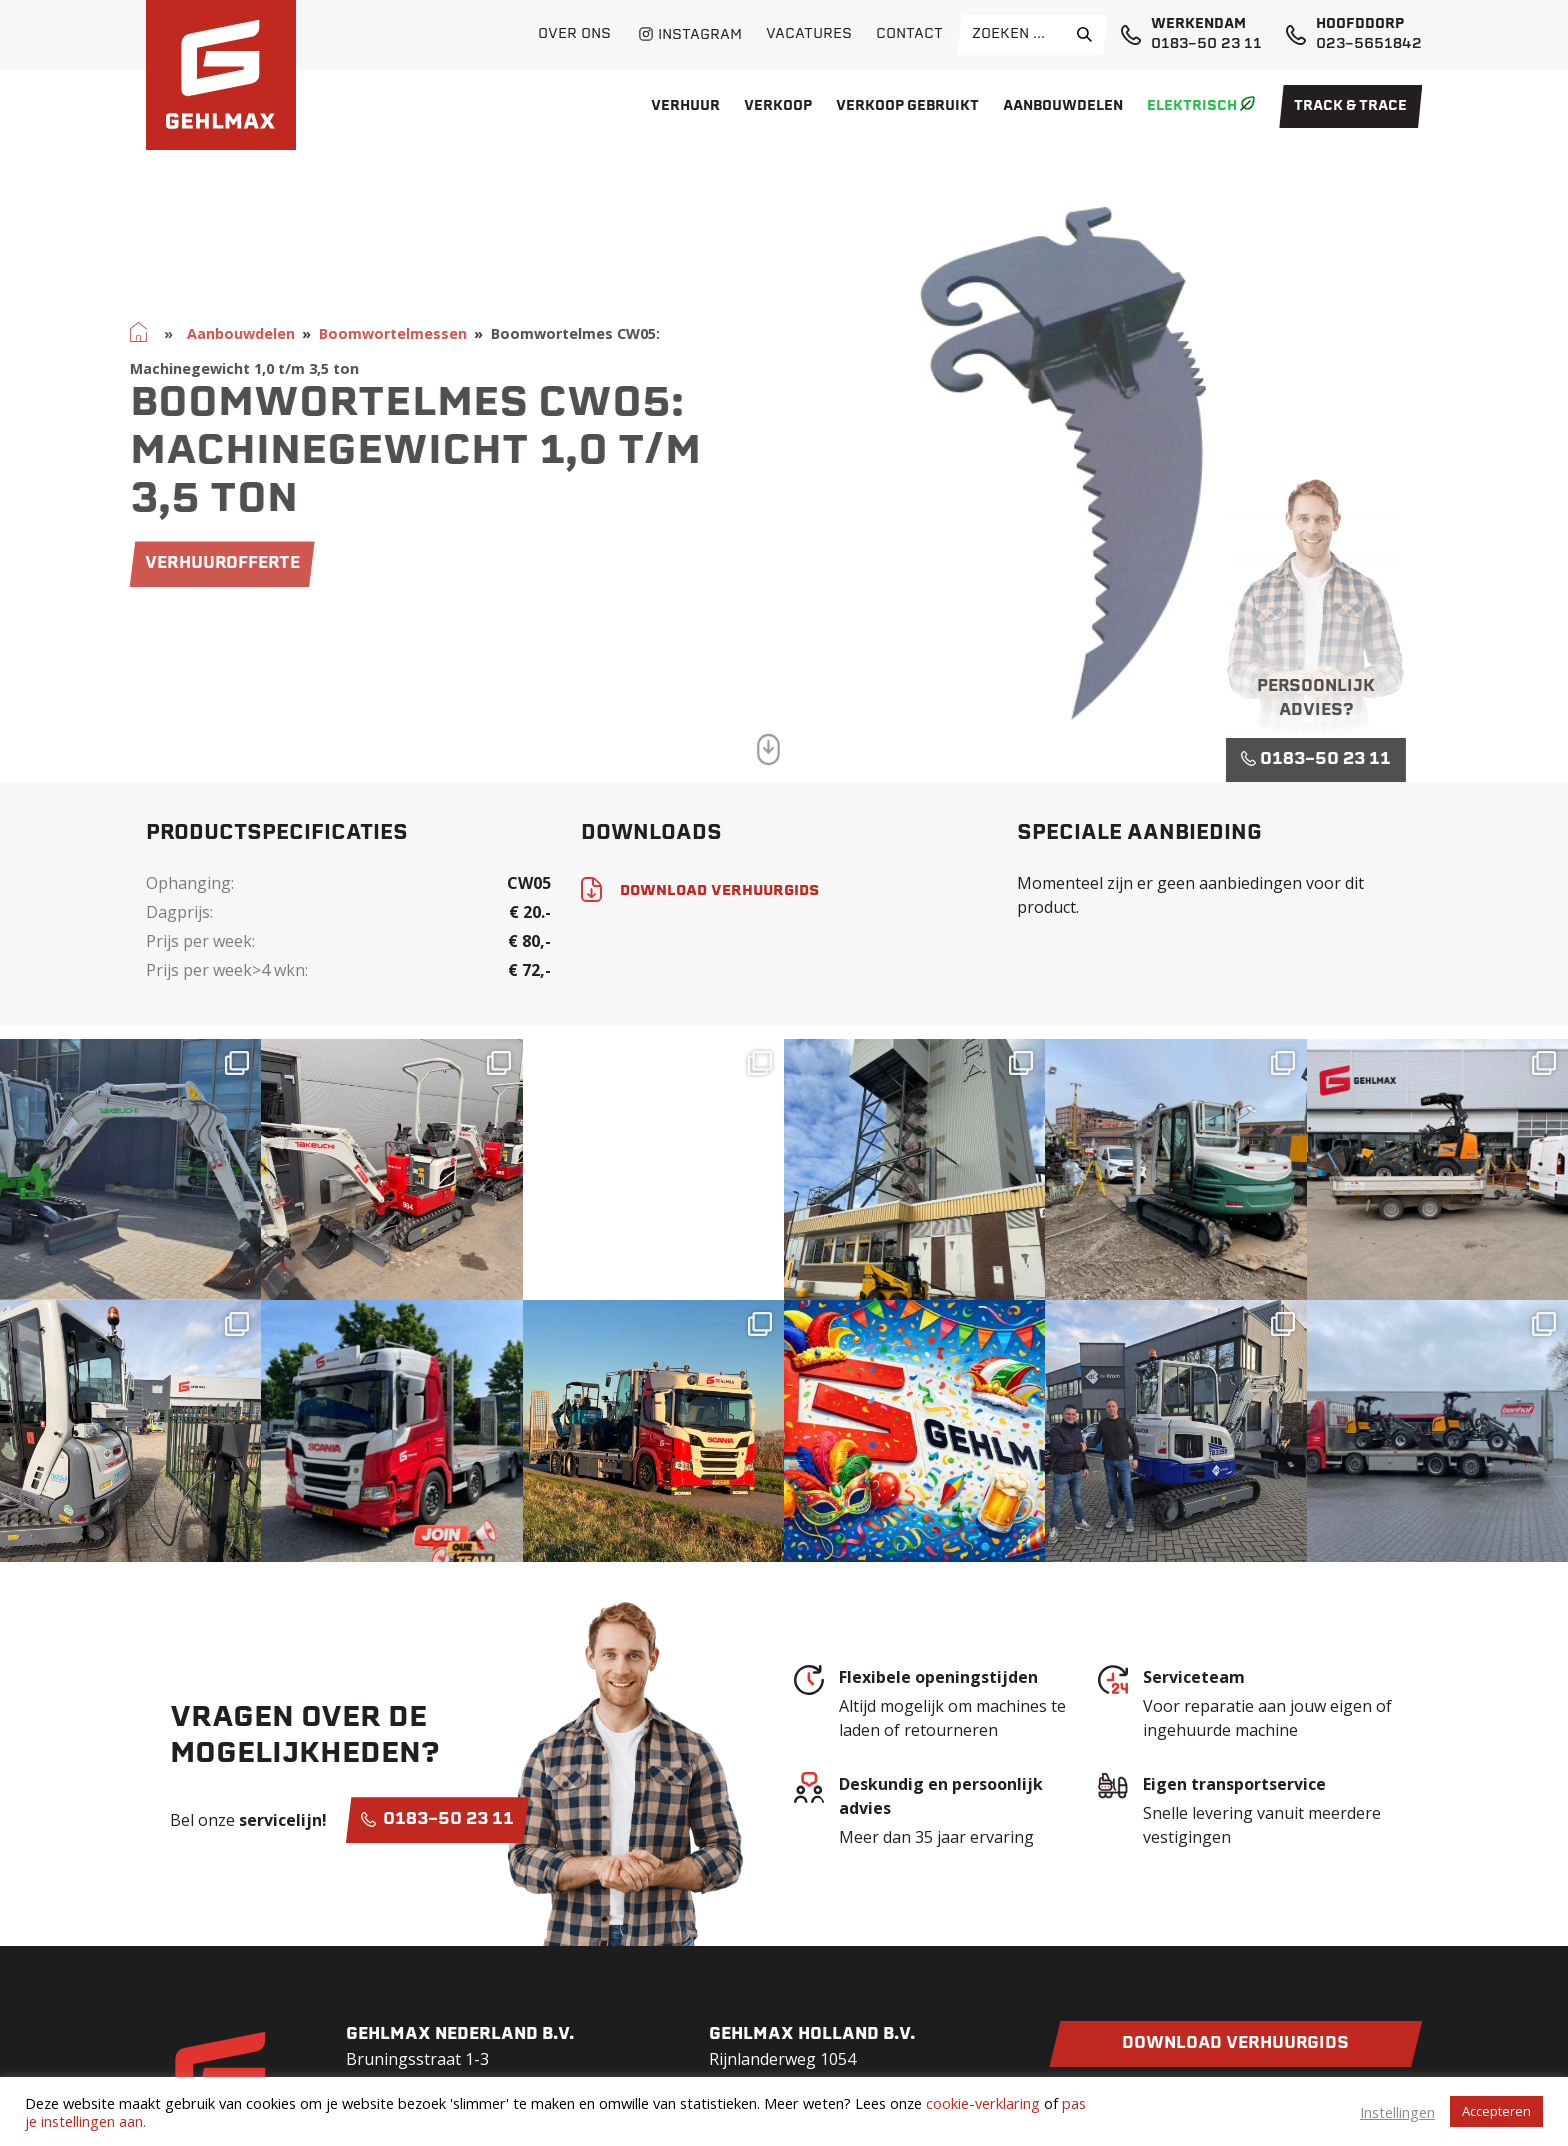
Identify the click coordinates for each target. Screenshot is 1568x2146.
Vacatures (809, 34)
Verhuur (685, 106)
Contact (909, 34)
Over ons (574, 34)
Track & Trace (1350, 106)
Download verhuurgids (1235, 2044)
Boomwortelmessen (335, 333)
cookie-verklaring (983, 2103)
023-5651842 (1369, 44)
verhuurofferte (164, 564)
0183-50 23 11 (1206, 44)
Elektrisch (1192, 106)
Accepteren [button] (1496, 2111)
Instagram (700, 35)
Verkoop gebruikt (907, 106)
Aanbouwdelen (1063, 106)
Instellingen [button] (1397, 2112)
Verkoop (778, 106)
